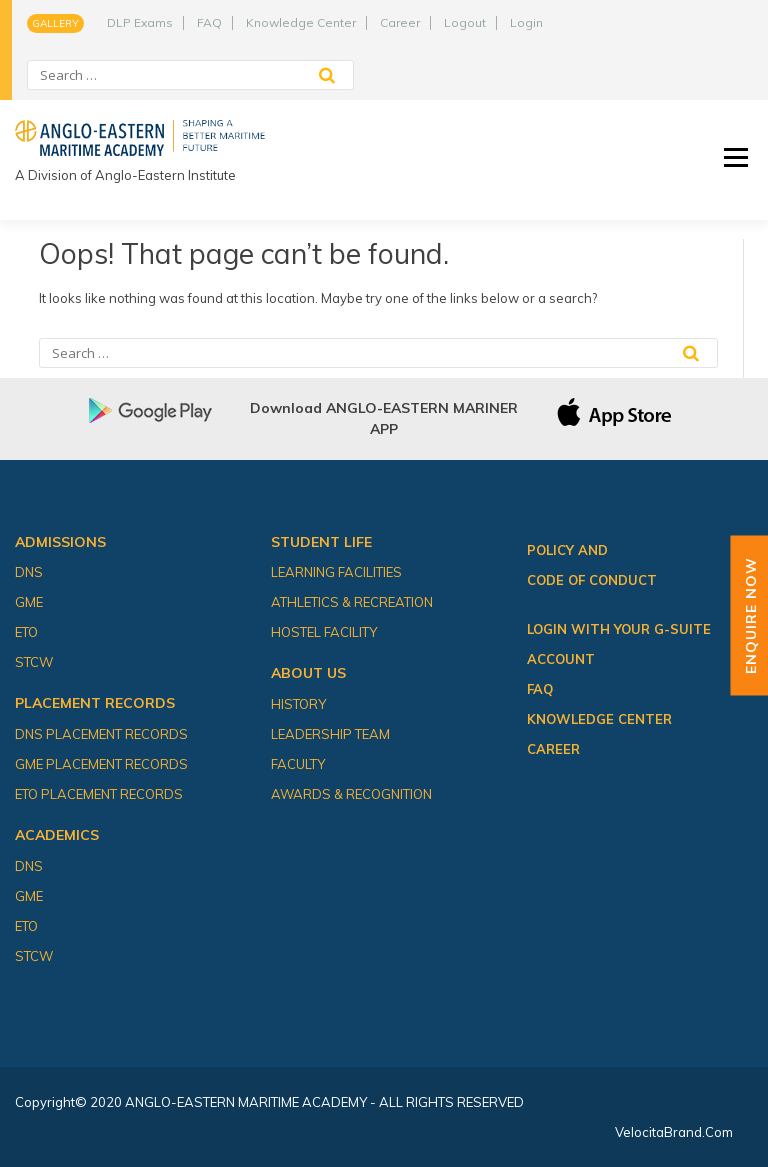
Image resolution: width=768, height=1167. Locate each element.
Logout (465, 22)
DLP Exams (140, 22)
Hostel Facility (324, 632)
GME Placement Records (101, 764)
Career (400, 22)
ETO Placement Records (99, 794)
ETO (26, 632)
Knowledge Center (301, 22)
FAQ (209, 22)
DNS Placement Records (101, 734)
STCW (34, 662)
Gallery (55, 23)
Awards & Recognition (351, 794)
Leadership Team (330, 734)
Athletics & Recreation (352, 602)
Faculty (298, 764)
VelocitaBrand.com (674, 1132)
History (298, 704)
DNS (29, 572)
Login (526, 22)
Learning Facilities (336, 572)
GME (29, 602)
